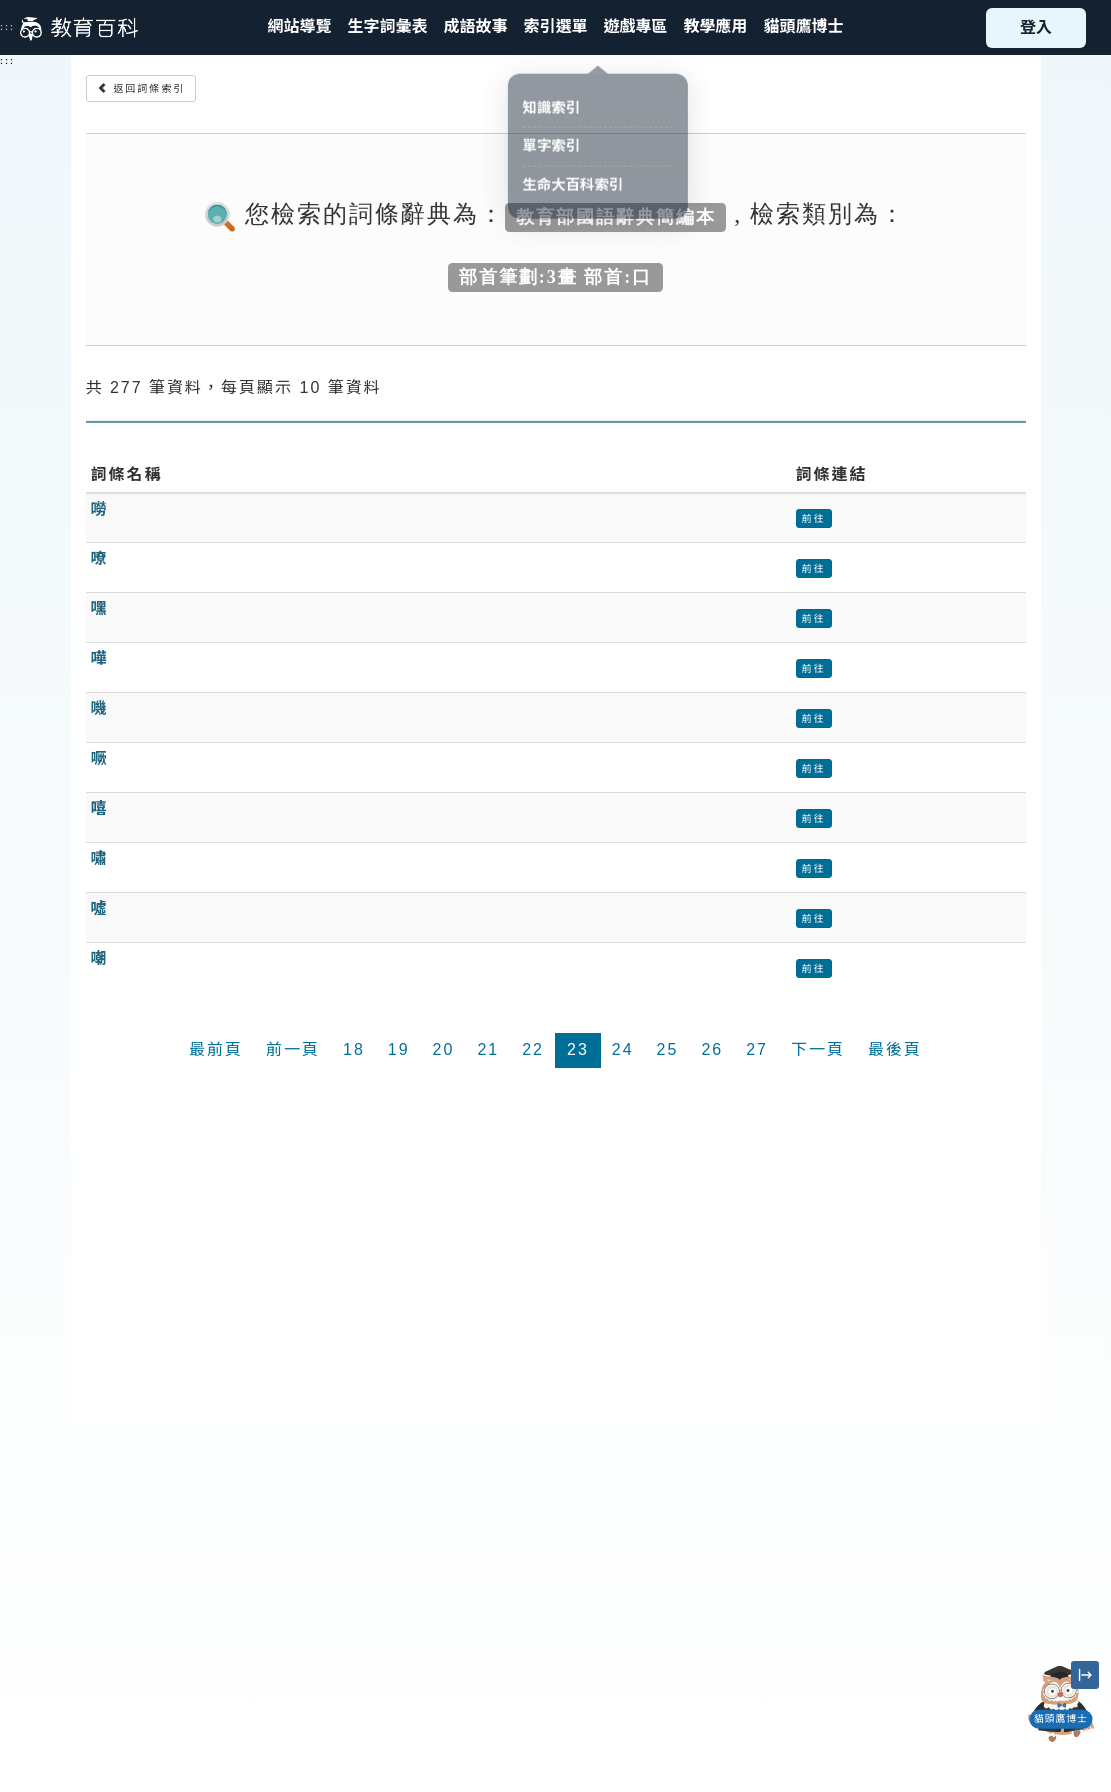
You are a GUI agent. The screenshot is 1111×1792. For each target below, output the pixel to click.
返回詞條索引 (141, 88)
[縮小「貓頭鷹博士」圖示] (1085, 1675)
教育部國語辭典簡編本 (616, 216)
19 (399, 1049)
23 (578, 1049)
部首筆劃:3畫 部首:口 (556, 276)
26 (712, 1049)
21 (488, 1049)
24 (623, 1049)
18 (354, 1049)
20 (444, 1049)
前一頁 (293, 1049)
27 (757, 1049)
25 (668, 1049)
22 (533, 1049)
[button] (555, 27)
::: (7, 27)
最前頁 (216, 1049)
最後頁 (895, 1049)
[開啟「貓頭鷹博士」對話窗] (1061, 1704)
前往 (814, 518)
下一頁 (818, 1049)
